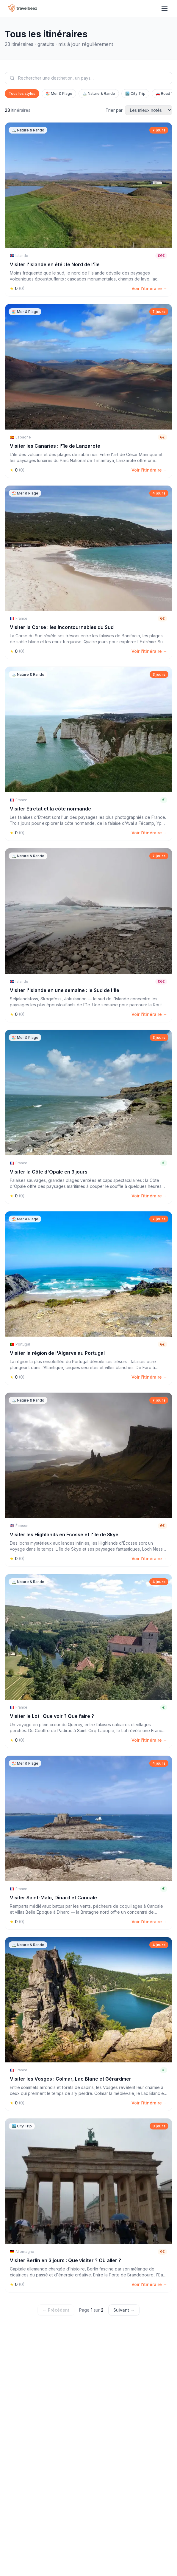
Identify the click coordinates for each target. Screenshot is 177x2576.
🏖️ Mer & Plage (59, 93)
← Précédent (56, 2309)
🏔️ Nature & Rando (98, 93)
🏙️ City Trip (135, 93)
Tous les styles (22, 93)
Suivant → (123, 2309)
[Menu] (164, 8)
